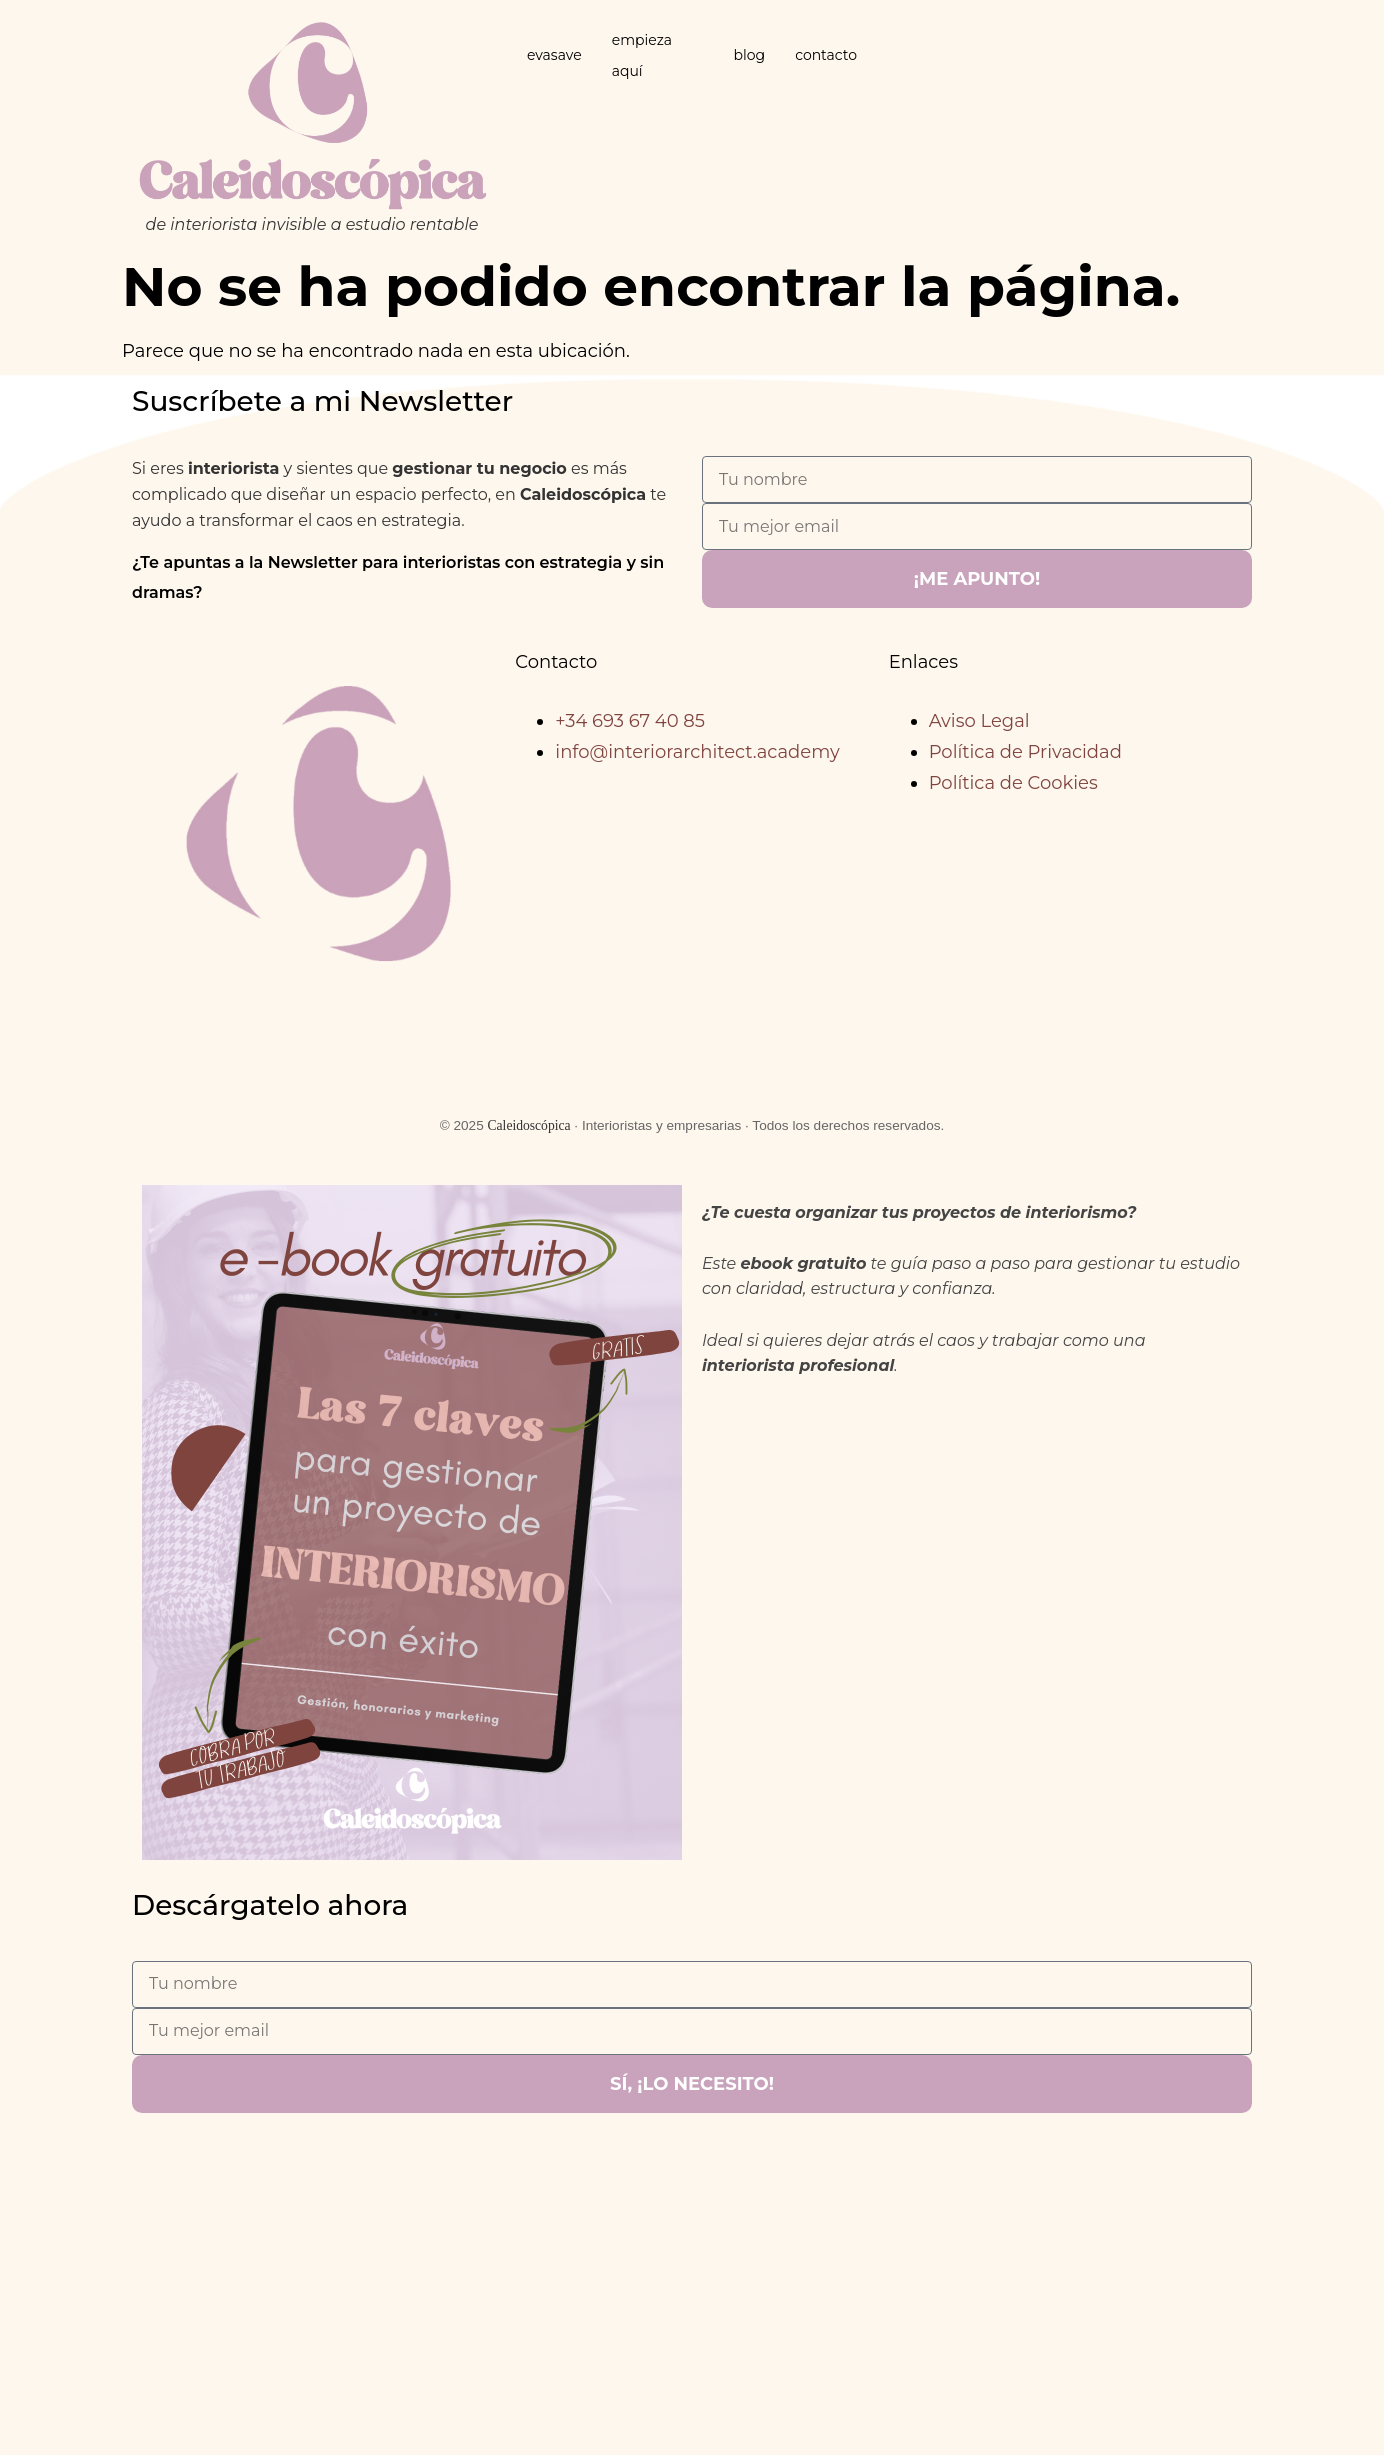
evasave (554, 55)
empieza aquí (642, 55)
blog (749, 55)
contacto (826, 55)
